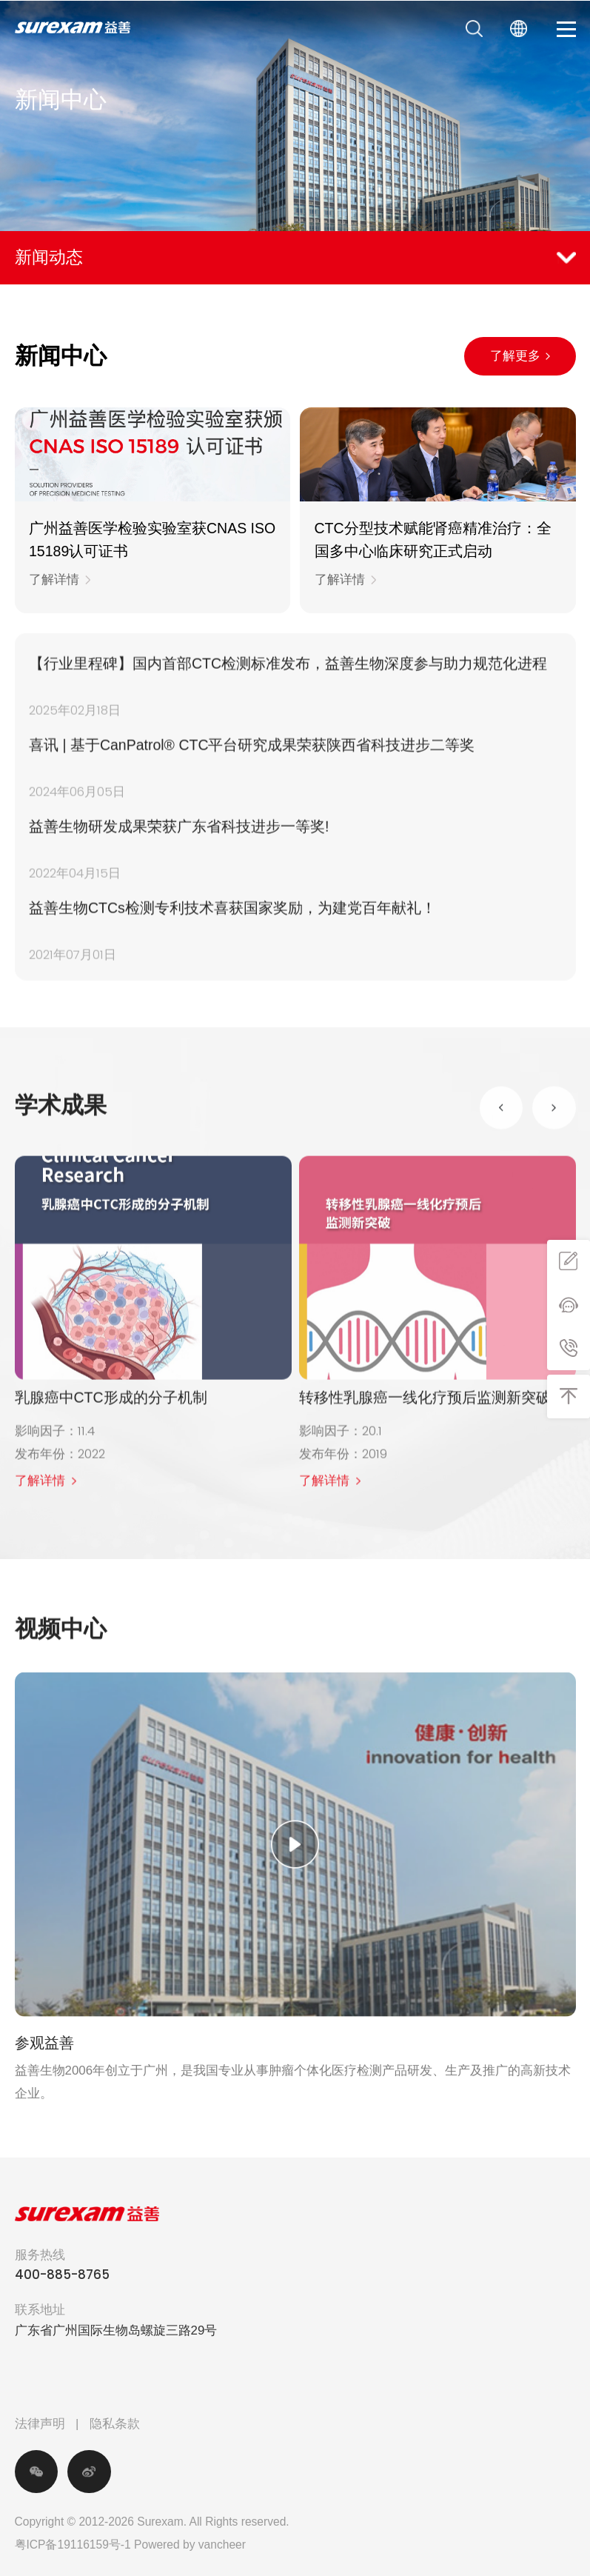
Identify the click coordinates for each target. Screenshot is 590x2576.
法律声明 (40, 2424)
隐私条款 (115, 2424)
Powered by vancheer (190, 2544)
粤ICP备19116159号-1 (73, 2544)
